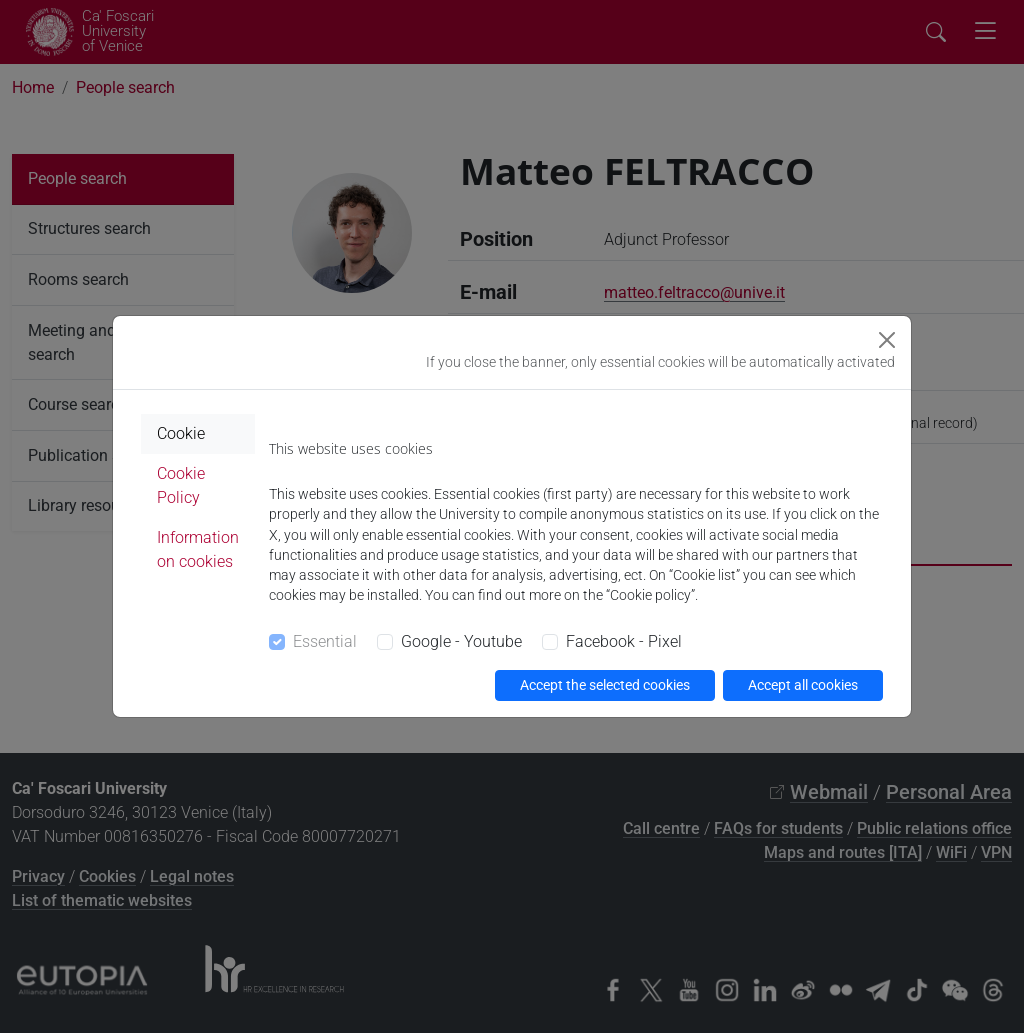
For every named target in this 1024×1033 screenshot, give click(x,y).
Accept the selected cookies (605, 685)
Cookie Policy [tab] (181, 485)
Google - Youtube (461, 641)
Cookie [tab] (181, 433)
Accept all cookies (803, 685)
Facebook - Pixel (624, 641)
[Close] (887, 340)
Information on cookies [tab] (198, 549)
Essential (325, 641)
